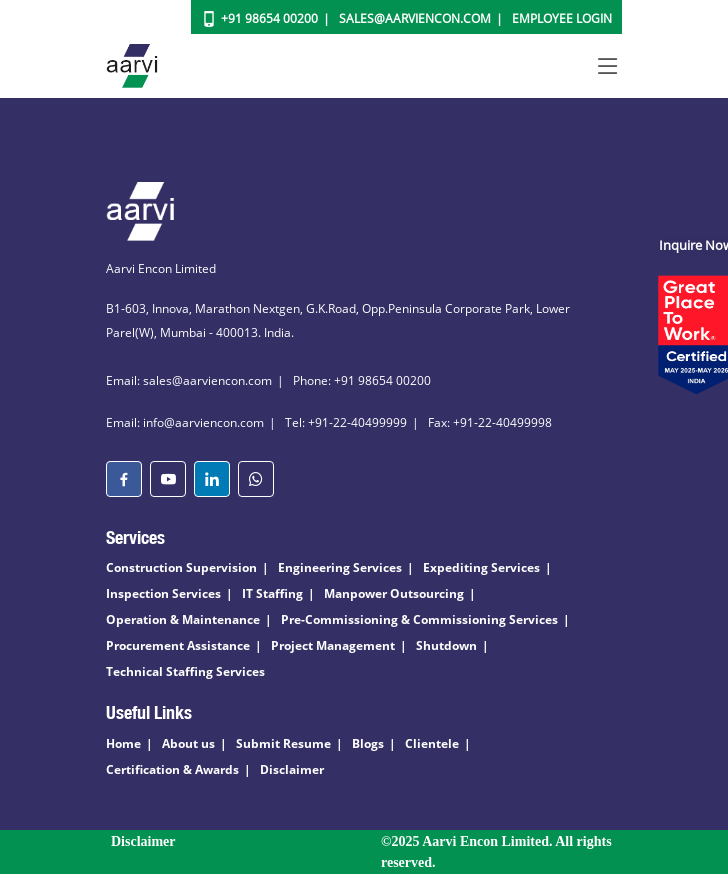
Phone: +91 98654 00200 (362, 380)
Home (123, 743)
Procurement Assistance (178, 645)
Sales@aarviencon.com (415, 18)
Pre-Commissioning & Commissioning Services (419, 619)
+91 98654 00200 (269, 18)
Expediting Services (481, 567)
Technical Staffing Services (185, 671)
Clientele (432, 743)
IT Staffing (272, 593)
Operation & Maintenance (183, 619)
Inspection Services (163, 593)
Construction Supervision (181, 567)
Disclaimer (292, 769)
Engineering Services (340, 567)
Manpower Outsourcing (394, 593)
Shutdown (446, 645)
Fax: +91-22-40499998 (490, 422)
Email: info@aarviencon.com (185, 422)
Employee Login (562, 18)
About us (188, 743)
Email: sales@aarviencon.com (189, 380)
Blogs (368, 743)
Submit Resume (283, 743)
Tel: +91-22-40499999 (346, 422)
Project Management (333, 645)
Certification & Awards (172, 769)
